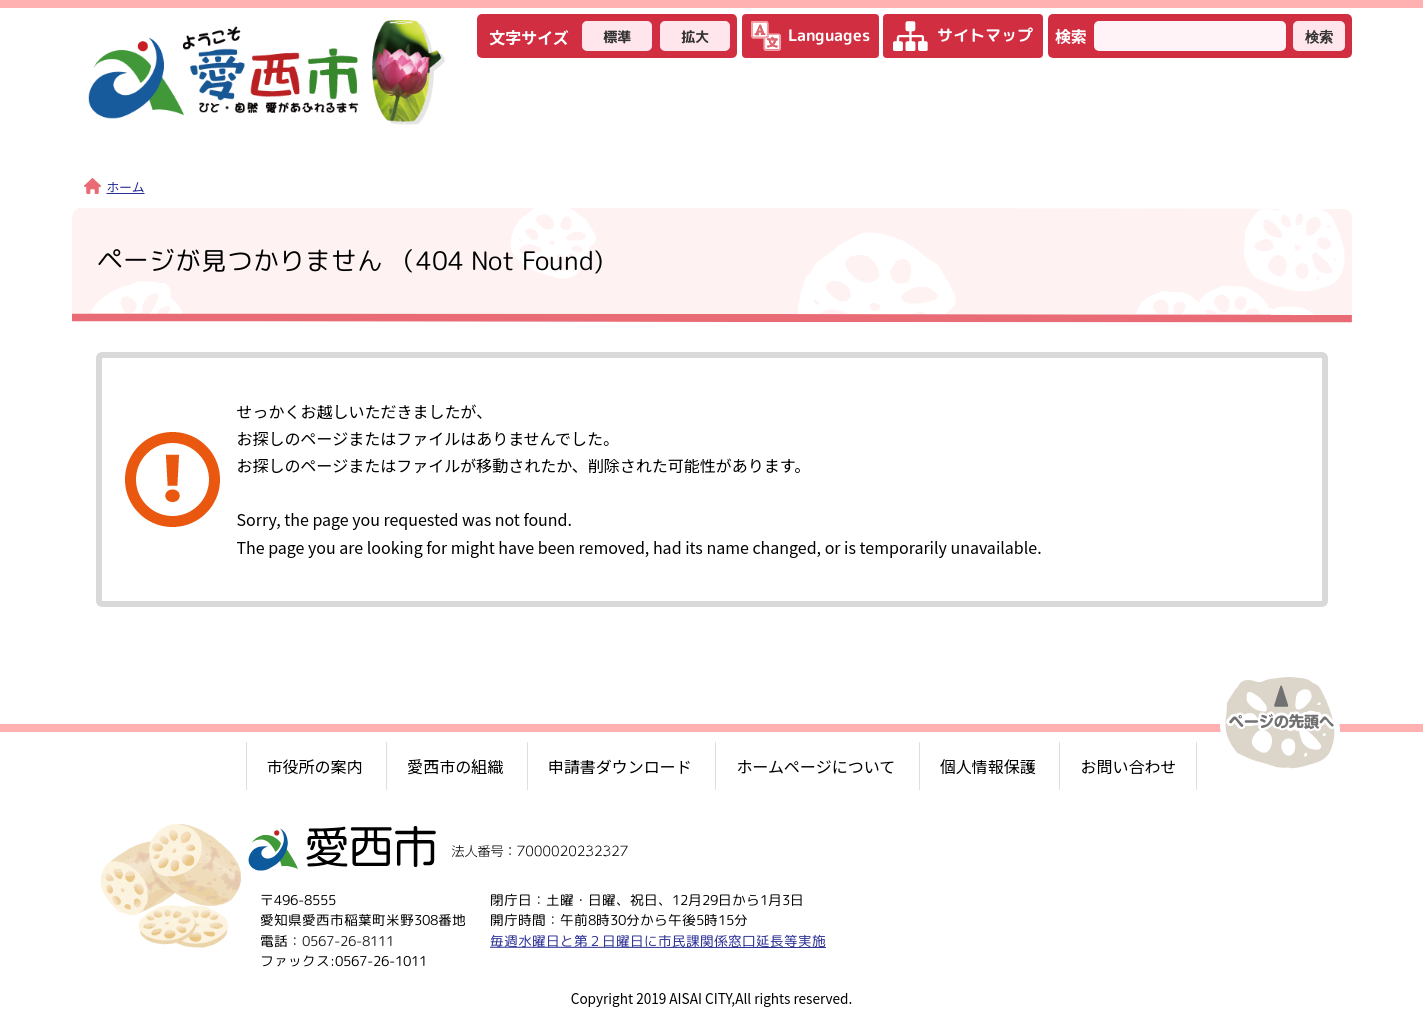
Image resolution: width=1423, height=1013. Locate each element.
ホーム (114, 186)
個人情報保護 (988, 766)
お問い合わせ (1128, 766)
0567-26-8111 (347, 940)
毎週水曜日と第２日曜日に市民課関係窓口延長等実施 (657, 940)
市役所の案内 (315, 766)
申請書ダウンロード (620, 766)
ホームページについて (815, 766)
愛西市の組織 (455, 766)
